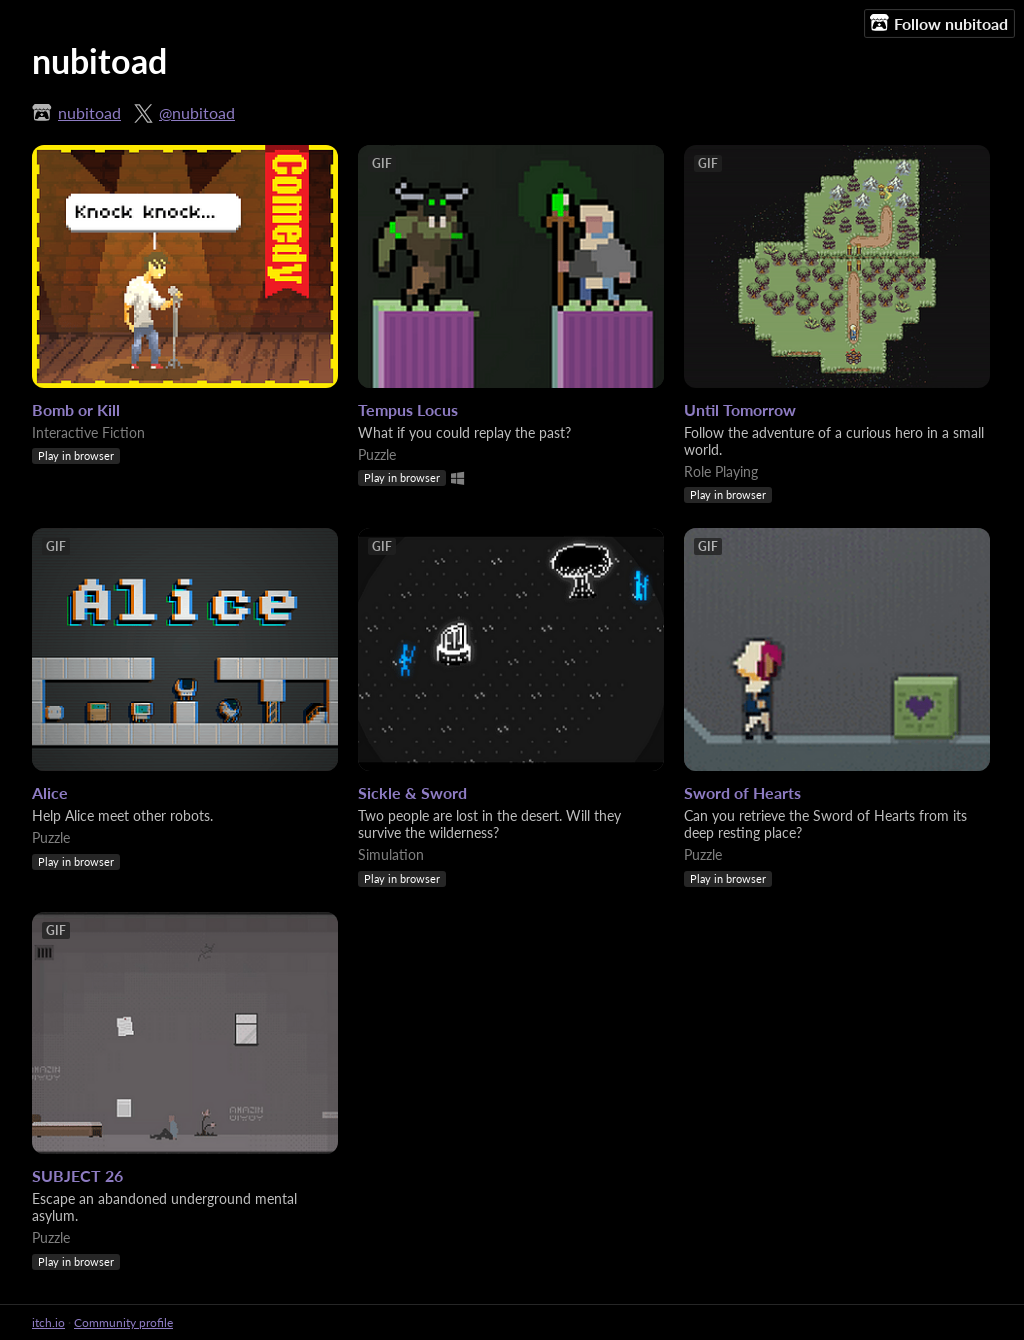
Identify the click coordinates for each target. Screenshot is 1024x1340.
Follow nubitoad (939, 23)
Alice (50, 792)
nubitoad (89, 112)
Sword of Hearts (742, 792)
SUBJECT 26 (77, 1175)
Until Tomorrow (740, 409)
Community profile (123, 1322)
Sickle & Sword (412, 792)
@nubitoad (197, 112)
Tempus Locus (408, 409)
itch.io (48, 1322)
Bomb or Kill (76, 409)
